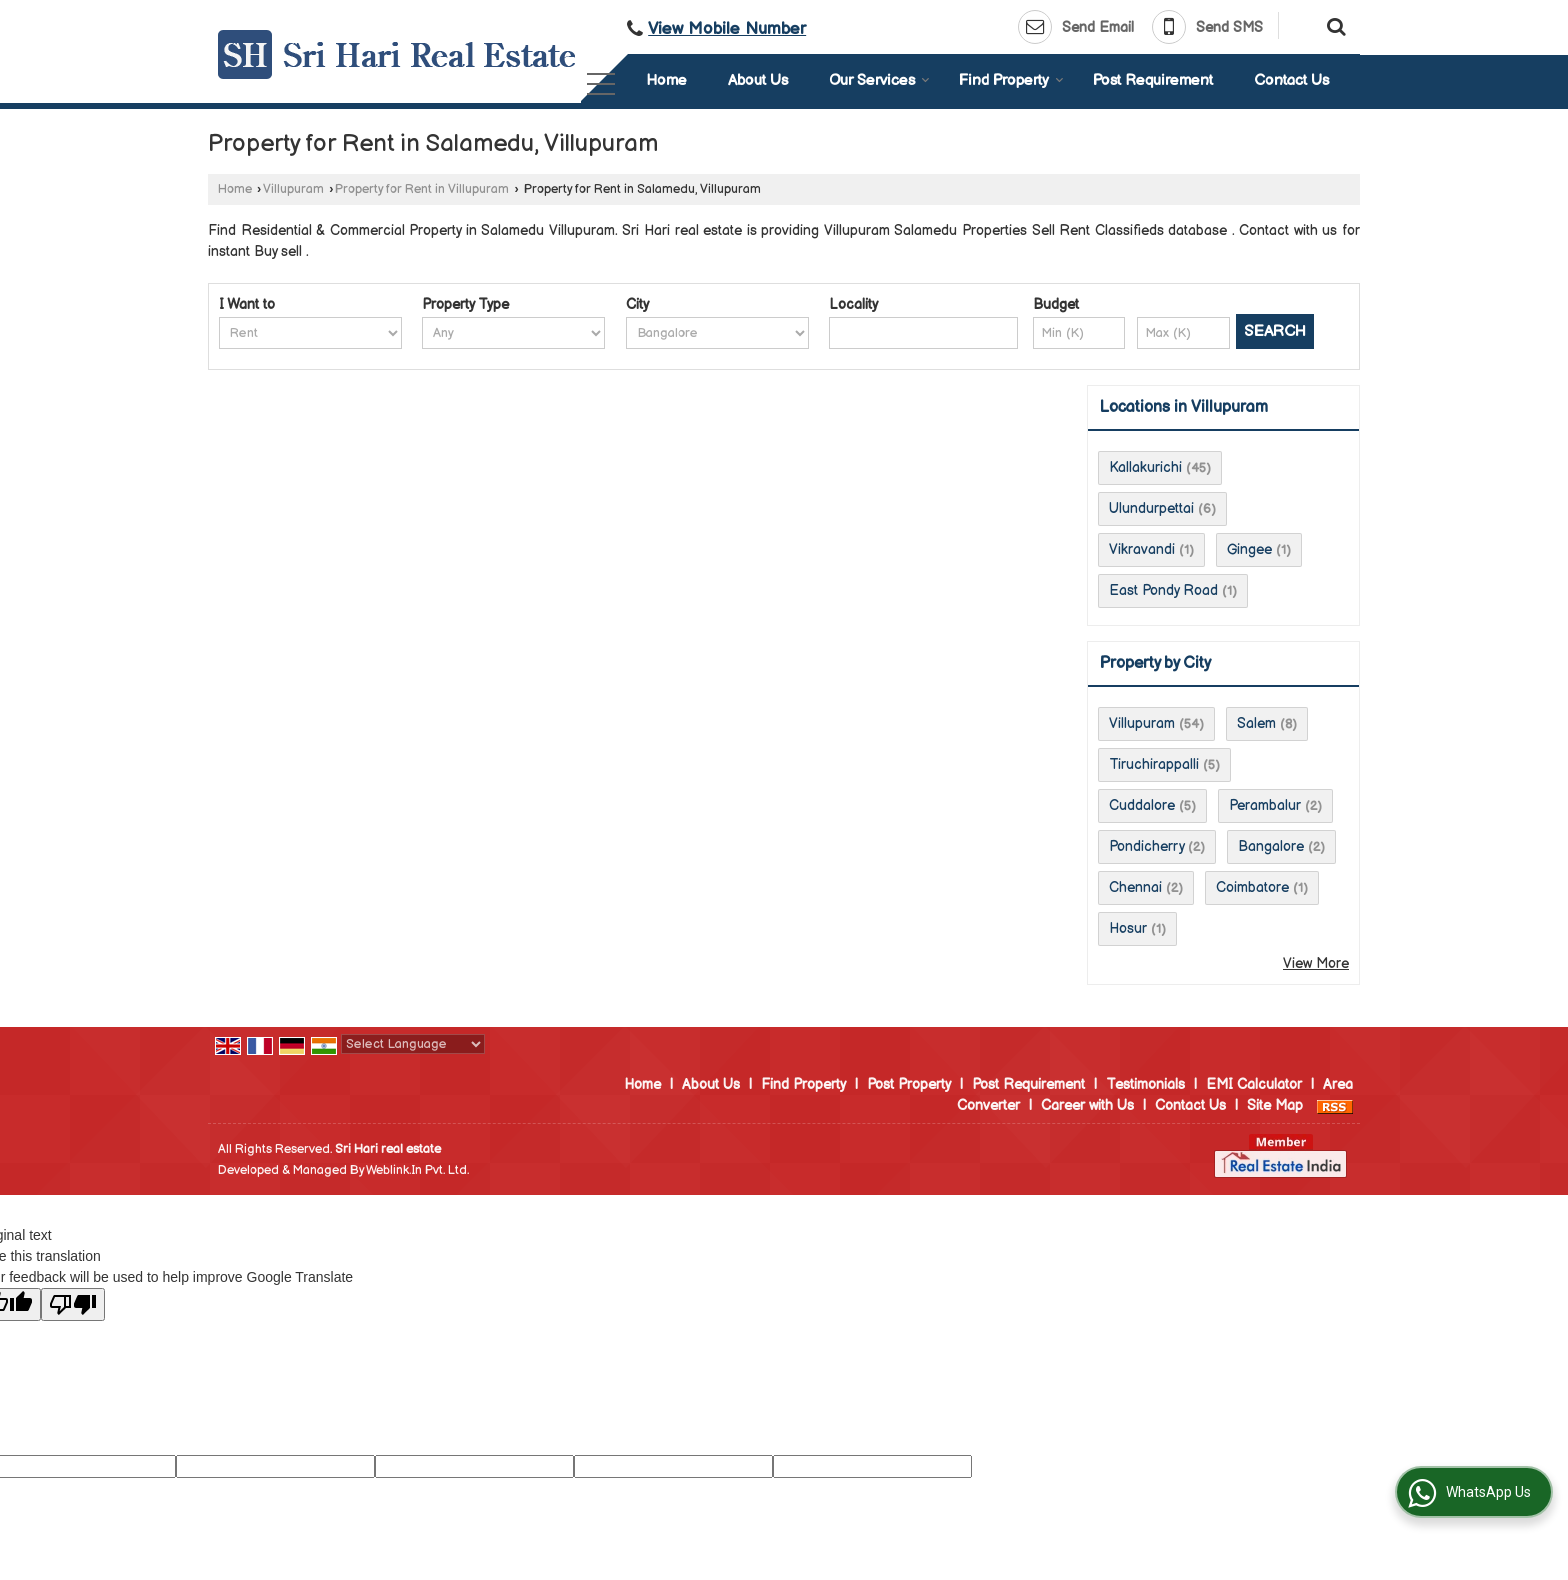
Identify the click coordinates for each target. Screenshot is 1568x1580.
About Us (758, 80)
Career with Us (1087, 1105)
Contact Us (1291, 80)
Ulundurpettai (1151, 508)
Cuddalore (1142, 805)
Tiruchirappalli (1154, 764)
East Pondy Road (1163, 590)
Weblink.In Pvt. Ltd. (417, 1170)
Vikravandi (1142, 549)
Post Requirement (1153, 80)
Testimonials (1145, 1084)
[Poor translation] (73, 1304)
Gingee (1249, 549)
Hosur (1128, 928)
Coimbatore (1252, 887)
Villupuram (293, 189)
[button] (727, 29)
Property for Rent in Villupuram (422, 189)
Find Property (1011, 80)
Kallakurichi (1145, 467)
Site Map (1275, 1105)
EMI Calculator (1254, 1084)
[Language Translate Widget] (413, 1044)
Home (666, 80)
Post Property (909, 1084)
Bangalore (1271, 846)
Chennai (1135, 887)
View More (1316, 963)
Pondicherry (1146, 846)
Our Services (879, 80)
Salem (1256, 723)
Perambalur (1265, 805)
